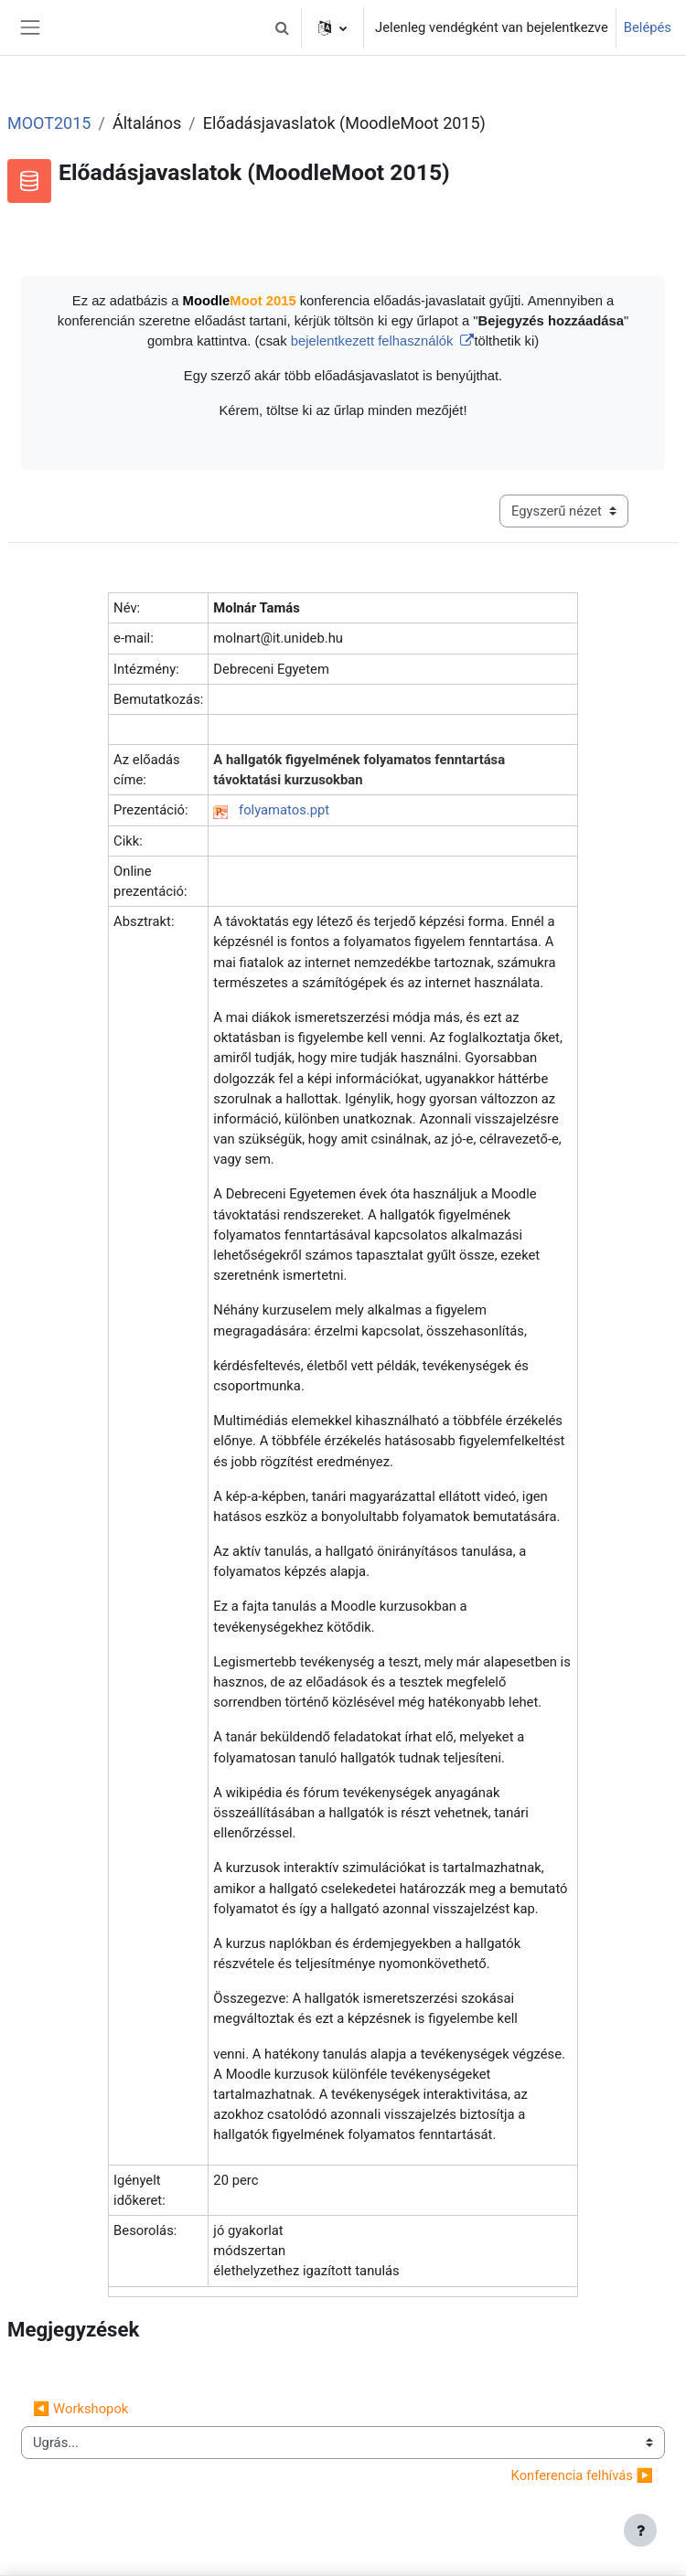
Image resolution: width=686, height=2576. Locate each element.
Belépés (647, 27)
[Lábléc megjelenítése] (640, 2530)
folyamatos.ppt (284, 810)
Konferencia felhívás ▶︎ (582, 2475)
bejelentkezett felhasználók (374, 341)
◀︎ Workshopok (80, 2408)
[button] (281, 27)
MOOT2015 (49, 123)
